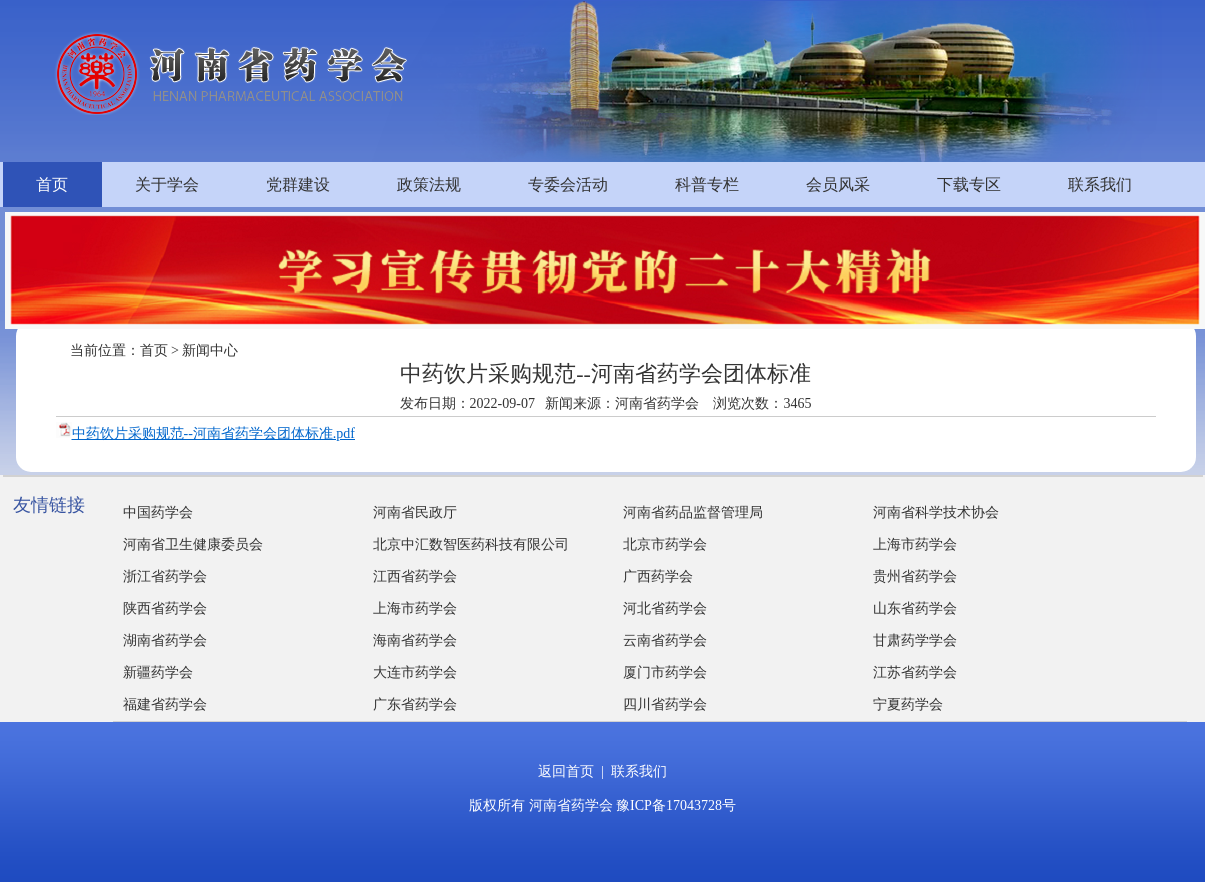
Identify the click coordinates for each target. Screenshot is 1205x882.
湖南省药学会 (165, 640)
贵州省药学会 (915, 576)
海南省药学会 (415, 640)
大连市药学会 (415, 672)
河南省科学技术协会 (936, 512)
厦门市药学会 (665, 672)
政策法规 (429, 184)
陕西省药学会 (165, 608)
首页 (52, 184)
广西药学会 (658, 576)
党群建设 (298, 184)
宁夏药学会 (908, 704)
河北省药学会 (665, 608)
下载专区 (969, 184)
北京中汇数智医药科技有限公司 (471, 544)
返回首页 (566, 771)
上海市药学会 (915, 544)
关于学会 (167, 184)
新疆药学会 (158, 672)
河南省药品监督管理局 (693, 512)
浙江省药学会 (165, 576)
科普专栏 (707, 184)
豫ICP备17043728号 (676, 805)
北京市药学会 (665, 544)
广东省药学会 (415, 704)
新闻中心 (210, 350)
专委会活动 (568, 184)
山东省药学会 (915, 608)
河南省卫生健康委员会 (193, 544)
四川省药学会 (665, 704)
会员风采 (838, 184)
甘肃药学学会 (915, 640)
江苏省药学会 (915, 672)
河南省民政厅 (415, 512)
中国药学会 (158, 512)
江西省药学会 (415, 576)
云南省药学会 (665, 640)
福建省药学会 (165, 704)
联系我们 (1100, 184)
